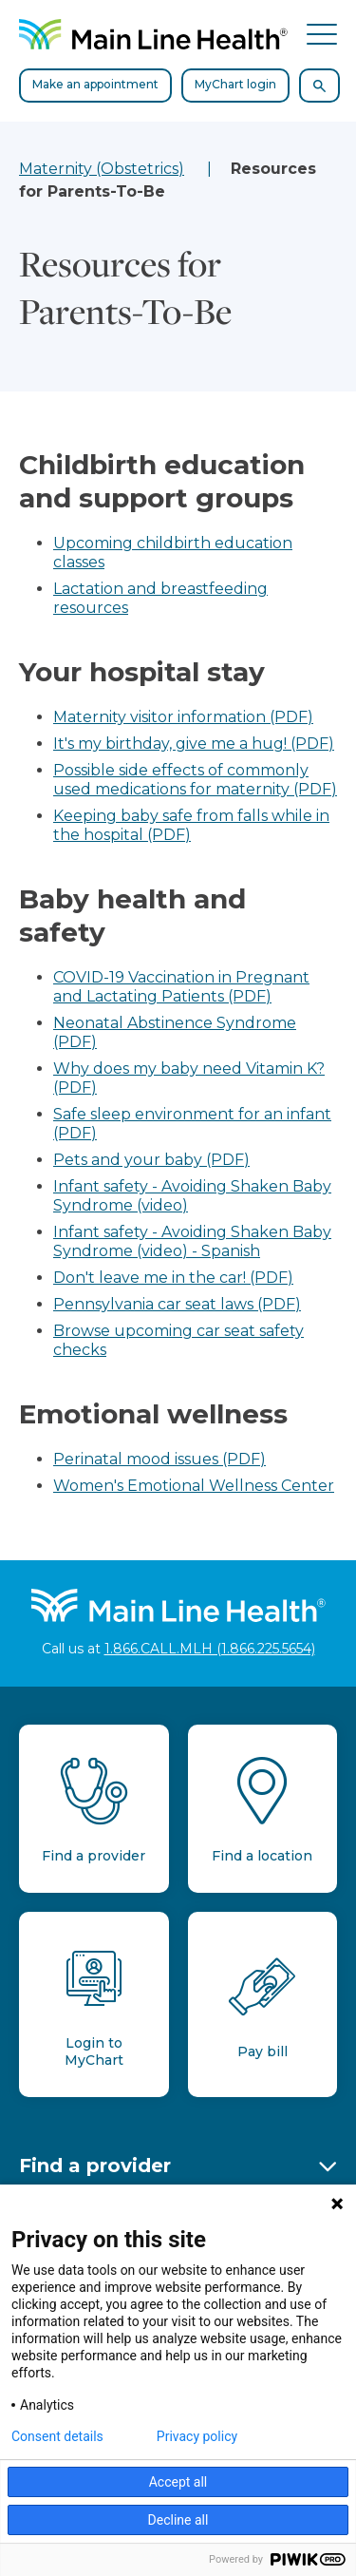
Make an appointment (95, 84)
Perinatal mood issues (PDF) (159, 1459)
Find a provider (95, 2165)
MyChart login (235, 84)
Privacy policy (197, 2436)
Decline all (178, 2520)
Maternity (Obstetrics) (101, 169)
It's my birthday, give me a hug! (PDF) (193, 744)
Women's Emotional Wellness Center (193, 1486)
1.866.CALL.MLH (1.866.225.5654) (209, 1648)
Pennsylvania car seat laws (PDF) (177, 1304)
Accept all (178, 2482)
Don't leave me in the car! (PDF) (173, 1278)
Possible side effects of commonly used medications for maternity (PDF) (195, 779)
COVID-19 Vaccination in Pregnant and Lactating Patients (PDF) (181, 986)
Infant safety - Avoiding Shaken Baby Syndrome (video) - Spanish (192, 1241)
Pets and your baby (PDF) (151, 1160)
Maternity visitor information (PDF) (183, 717)
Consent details (57, 2436)
